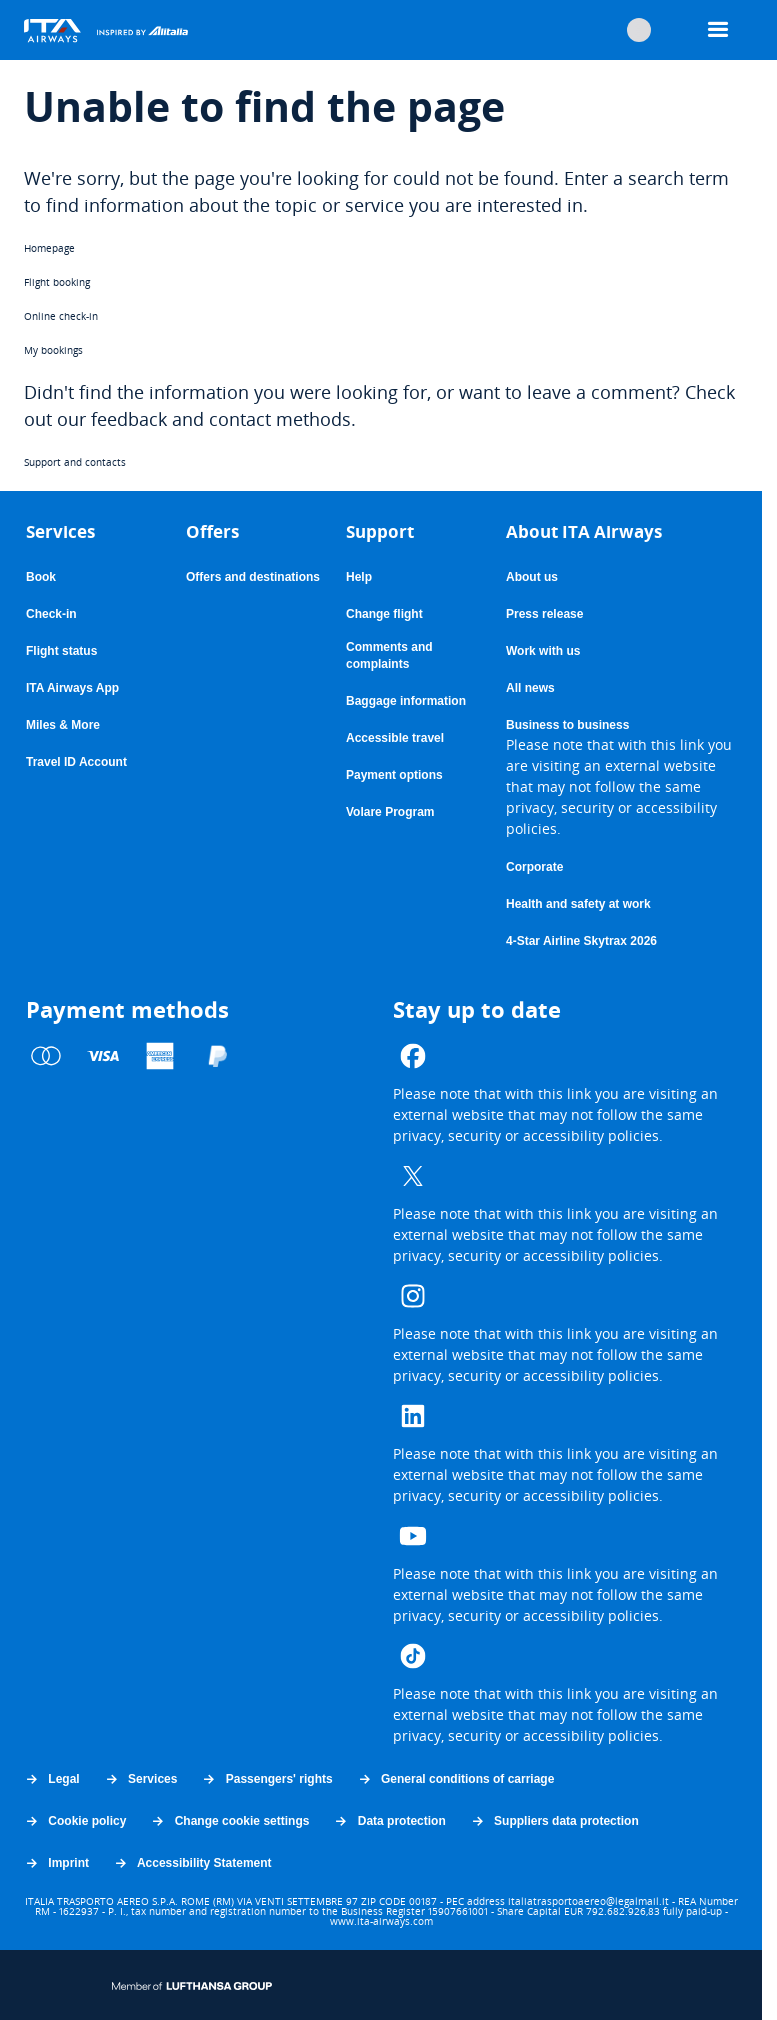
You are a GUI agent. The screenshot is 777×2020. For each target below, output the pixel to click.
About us (532, 577)
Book (41, 577)
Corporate (534, 867)
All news (530, 688)
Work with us (543, 651)
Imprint (56, 1863)
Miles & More (63, 725)
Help (359, 577)
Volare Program (390, 812)
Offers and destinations (253, 577)
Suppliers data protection (554, 1821)
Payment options (394, 775)
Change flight (384, 614)
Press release (544, 614)
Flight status (61, 651)
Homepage (49, 248)
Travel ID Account (76, 762)
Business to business (567, 725)
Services (141, 1779)
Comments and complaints (400, 656)
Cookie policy (75, 1821)
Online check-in (61, 316)
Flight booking (57, 282)
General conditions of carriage (456, 1779)
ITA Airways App (72, 688)
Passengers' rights (266, 1779)
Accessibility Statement (192, 1863)
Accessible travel (395, 738)
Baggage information (406, 701)
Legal (52, 1779)
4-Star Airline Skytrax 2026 (581, 941)
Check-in (51, 614)
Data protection (389, 1821)
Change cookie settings (229, 1821)
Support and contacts (75, 462)
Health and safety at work (578, 904)
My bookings (53, 350)
